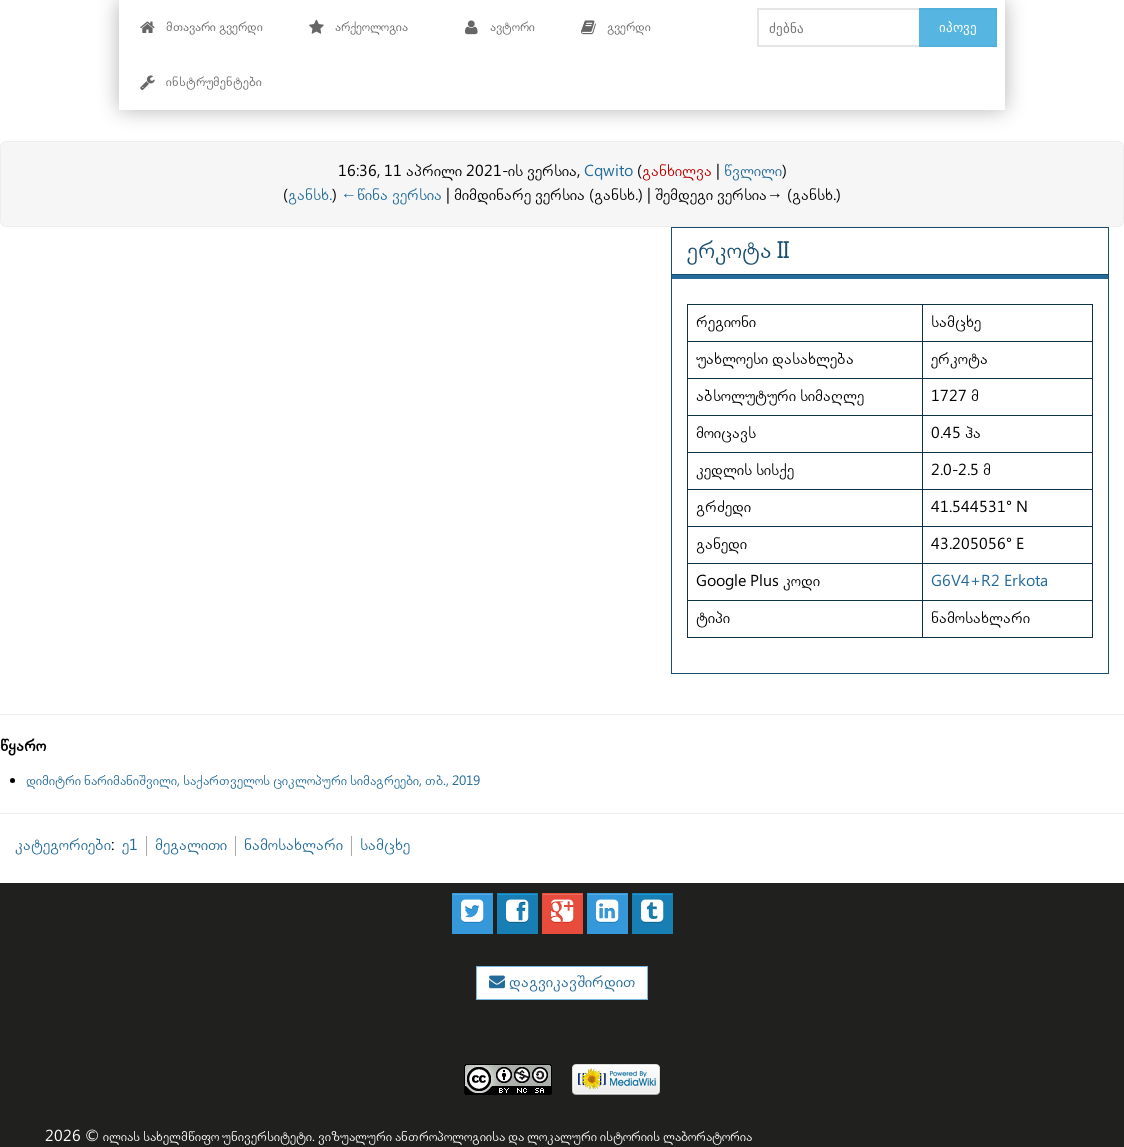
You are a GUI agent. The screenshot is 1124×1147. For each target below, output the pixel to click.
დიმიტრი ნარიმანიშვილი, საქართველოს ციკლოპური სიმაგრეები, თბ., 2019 (253, 781)
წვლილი (753, 171)
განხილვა (677, 171)
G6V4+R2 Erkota (989, 581)
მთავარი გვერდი (201, 27)
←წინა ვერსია (391, 195)
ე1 (130, 845)
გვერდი (616, 27)
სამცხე (385, 845)
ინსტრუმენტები (201, 82)
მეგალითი (191, 845)
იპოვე (958, 27)
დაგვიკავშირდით (570, 982)
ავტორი (499, 27)
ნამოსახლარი (293, 845)
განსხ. (310, 195)
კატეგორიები (63, 845)
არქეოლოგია (358, 27)
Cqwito (608, 171)
